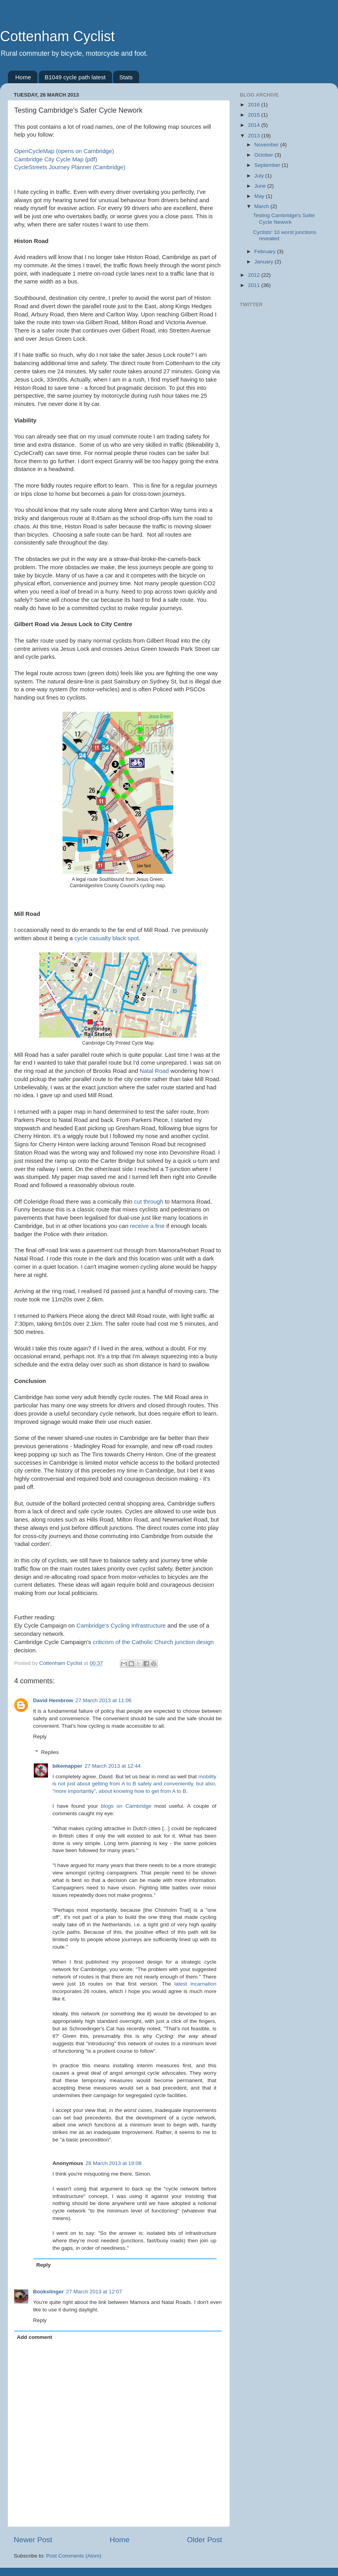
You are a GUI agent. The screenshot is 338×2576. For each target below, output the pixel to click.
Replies (50, 1752)
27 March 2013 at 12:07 (94, 2292)
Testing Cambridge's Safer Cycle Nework (284, 218)
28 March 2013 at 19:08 (114, 2163)
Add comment (34, 2337)
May (260, 196)
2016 (254, 105)
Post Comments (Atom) (73, 2556)
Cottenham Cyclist (57, 36)
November (267, 145)
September (268, 165)
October (264, 155)
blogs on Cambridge (126, 1806)
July (259, 176)
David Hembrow (53, 1700)
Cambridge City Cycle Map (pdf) (55, 159)
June (260, 186)
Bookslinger (48, 2292)
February (265, 251)
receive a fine (147, 1226)
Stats (125, 77)
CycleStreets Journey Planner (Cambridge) (69, 167)
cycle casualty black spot (106, 938)
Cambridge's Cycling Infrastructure (120, 1625)
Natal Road (154, 1071)
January (264, 262)
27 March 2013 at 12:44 (112, 1766)
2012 (254, 275)
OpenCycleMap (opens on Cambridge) (64, 151)
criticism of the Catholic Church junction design (153, 1642)
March (262, 206)
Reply (40, 1736)
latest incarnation (196, 1984)
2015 (254, 115)
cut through (148, 1201)
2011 (254, 285)
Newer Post (33, 2540)
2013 (254, 136)
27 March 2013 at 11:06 (103, 1700)
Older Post (204, 2540)
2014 (254, 125)
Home (23, 77)
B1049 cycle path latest (75, 77)
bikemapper (68, 1766)
